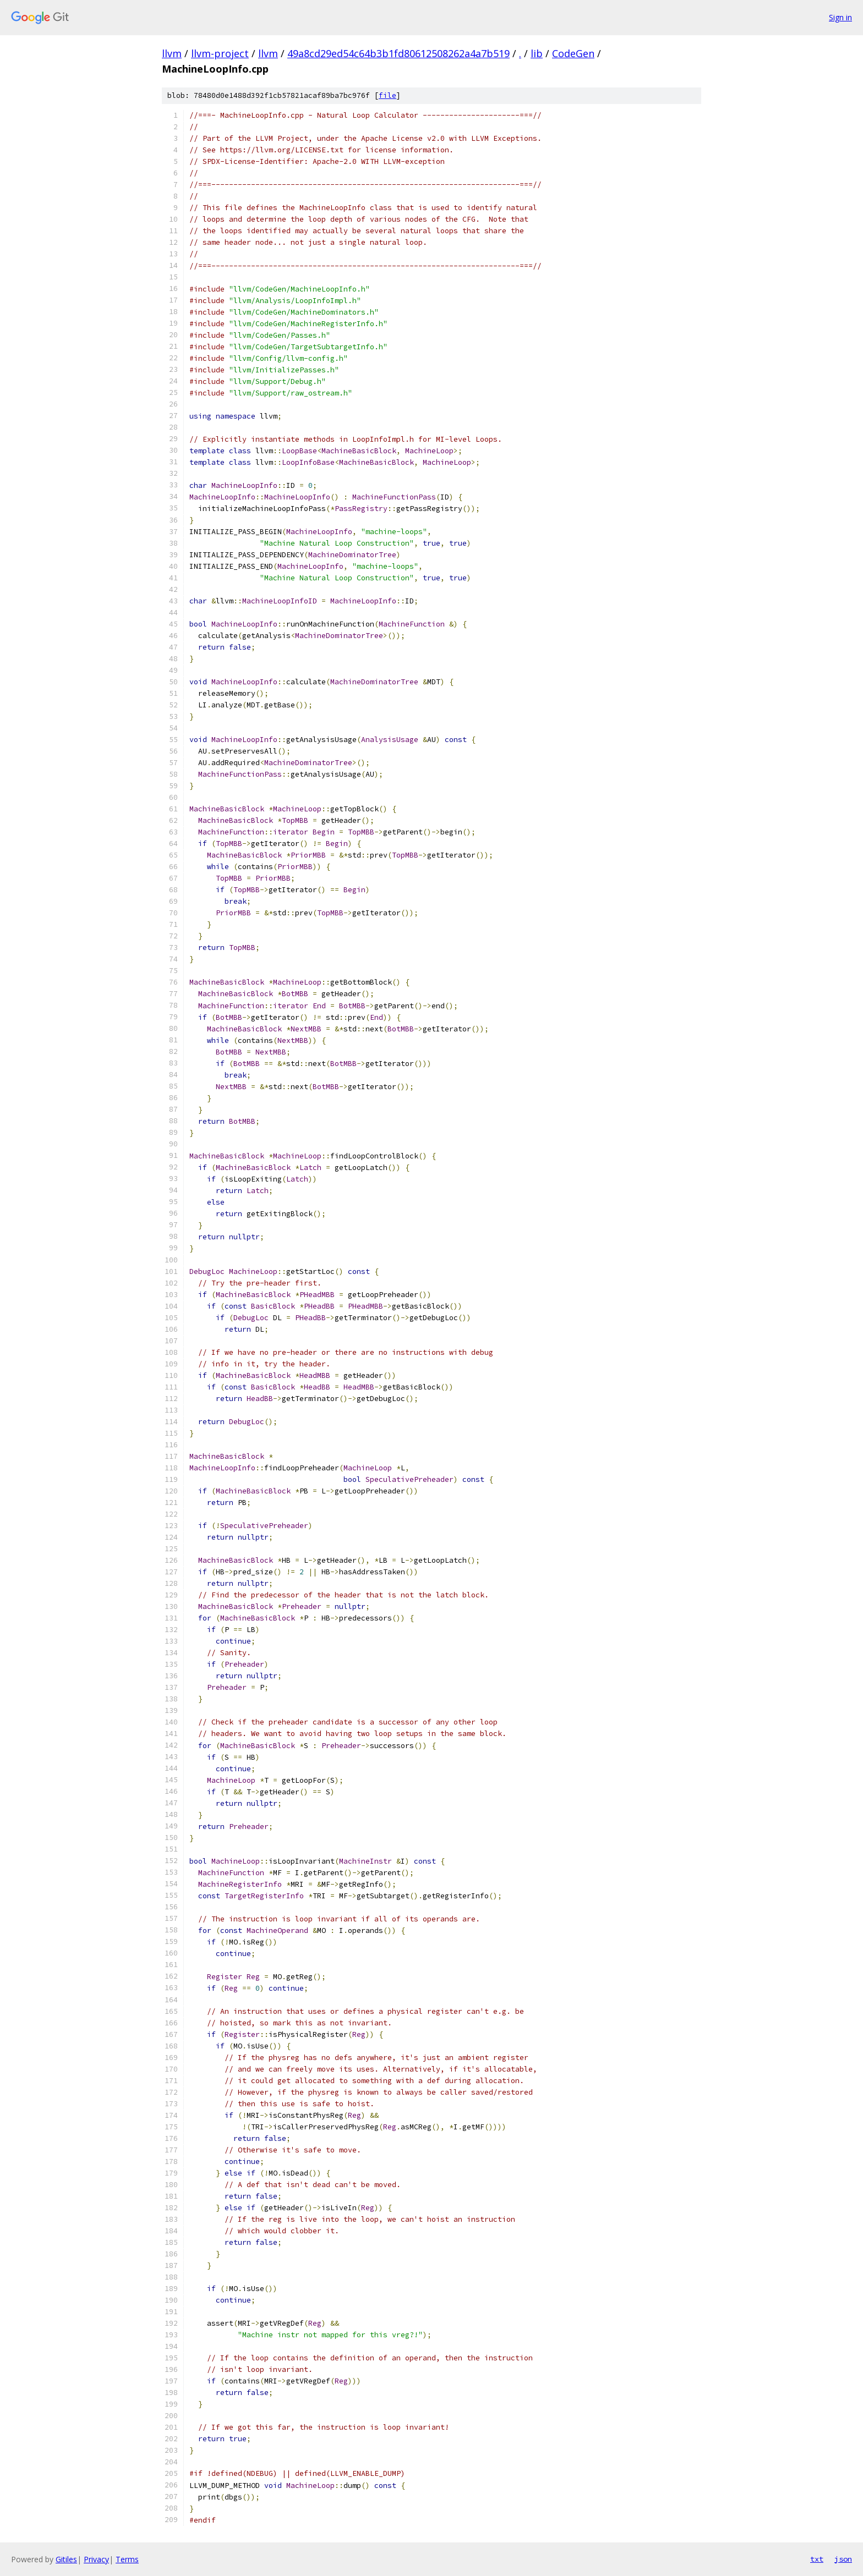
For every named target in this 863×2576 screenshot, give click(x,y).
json (843, 2559)
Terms (127, 2559)
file (387, 95)
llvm (172, 53)
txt (816, 2559)
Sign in (840, 17)
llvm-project (220, 53)
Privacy (96, 2559)
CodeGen (573, 53)
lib (537, 53)
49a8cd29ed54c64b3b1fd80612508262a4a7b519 (398, 53)
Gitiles (66, 2559)
